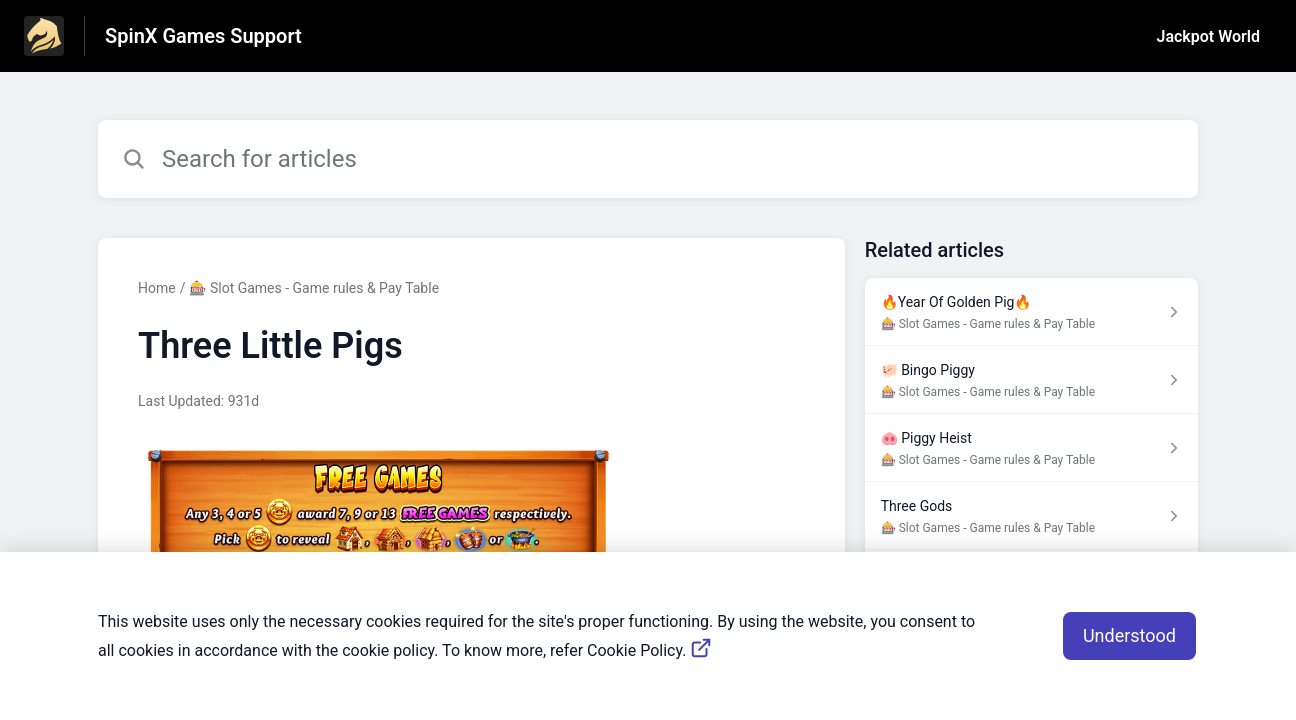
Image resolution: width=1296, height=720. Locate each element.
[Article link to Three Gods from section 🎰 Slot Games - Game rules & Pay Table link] (1031, 516)
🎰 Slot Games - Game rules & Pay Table (314, 288)
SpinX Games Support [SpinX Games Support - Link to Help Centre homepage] (203, 36)
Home (157, 288)
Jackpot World (1208, 36)
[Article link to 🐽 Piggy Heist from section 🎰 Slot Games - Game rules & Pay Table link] (1031, 448)
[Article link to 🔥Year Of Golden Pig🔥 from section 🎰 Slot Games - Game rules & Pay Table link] (1031, 312)
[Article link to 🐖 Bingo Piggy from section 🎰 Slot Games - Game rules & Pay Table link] (1031, 380)
